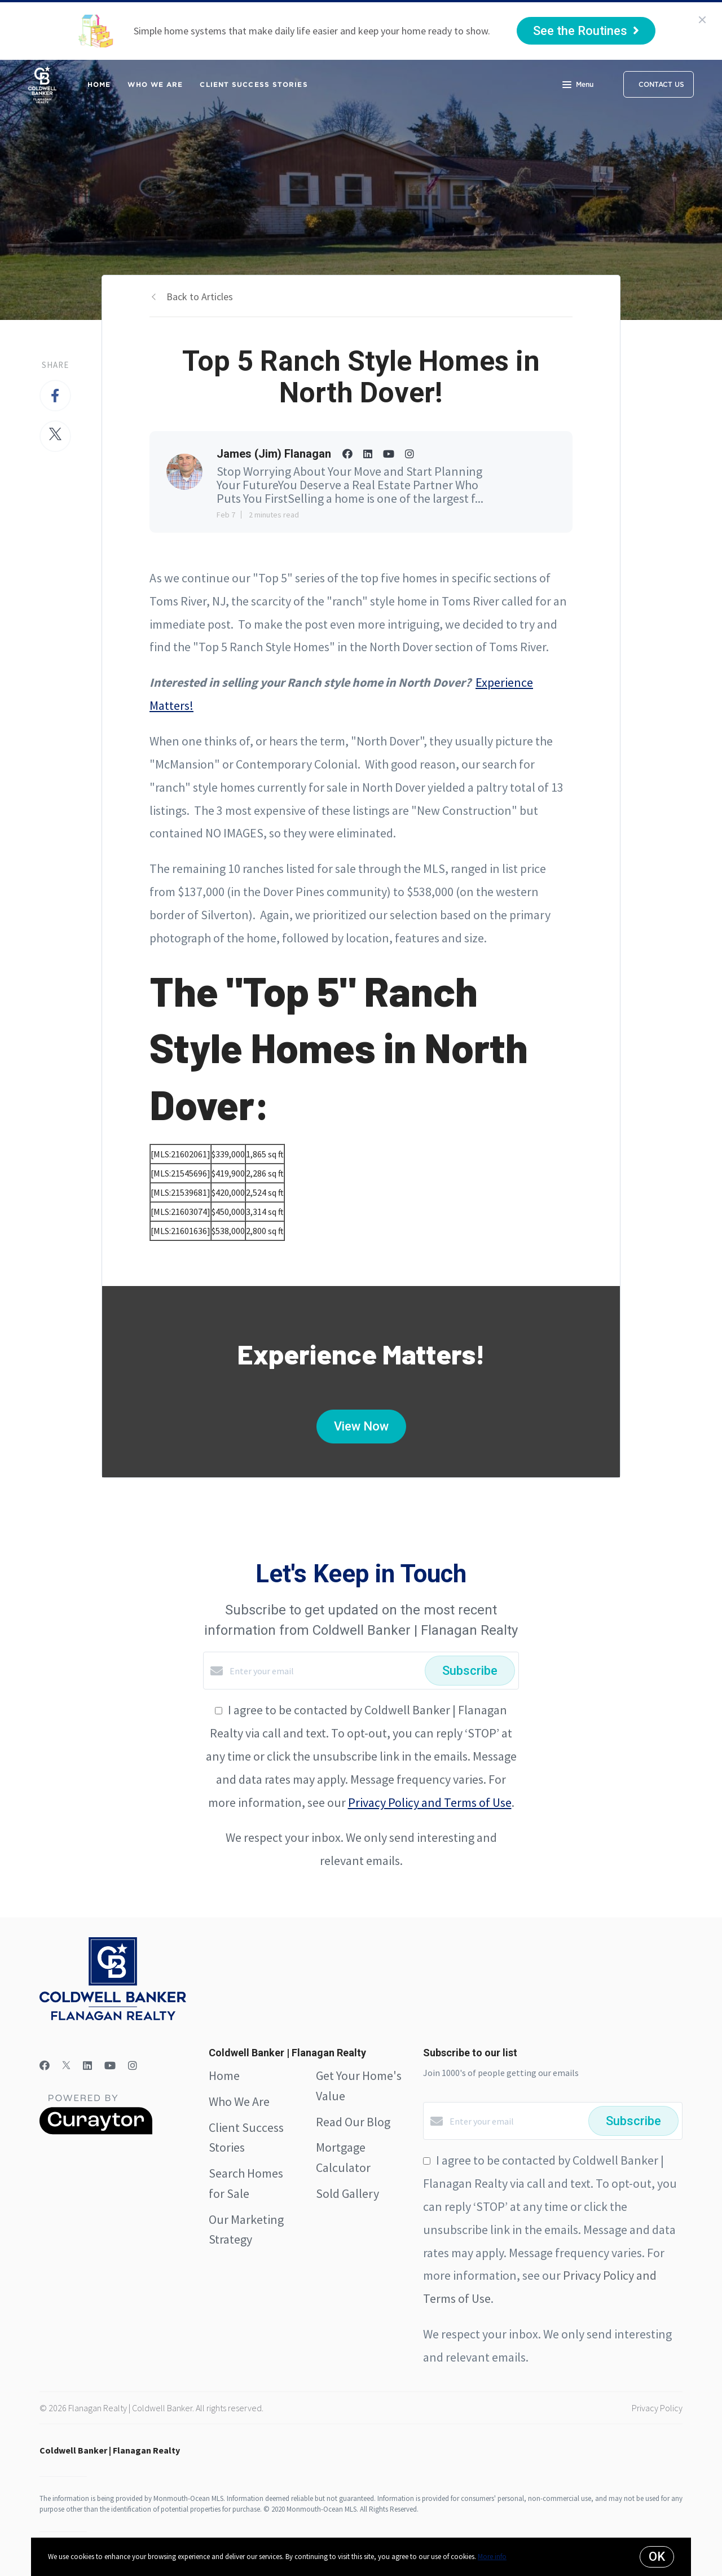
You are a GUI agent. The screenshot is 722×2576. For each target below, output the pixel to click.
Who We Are (155, 84)
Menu (578, 86)
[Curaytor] (95, 2131)
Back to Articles (199, 296)
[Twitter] (66, 2065)
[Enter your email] (324, 1671)
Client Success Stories (253, 84)
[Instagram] (132, 2065)
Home (99, 84)
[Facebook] (44, 2065)
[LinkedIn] (87, 2065)
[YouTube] (110, 2065)
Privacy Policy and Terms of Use (430, 1802)
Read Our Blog (353, 2122)
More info (492, 2556)
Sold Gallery (347, 2193)
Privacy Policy (657, 2407)
